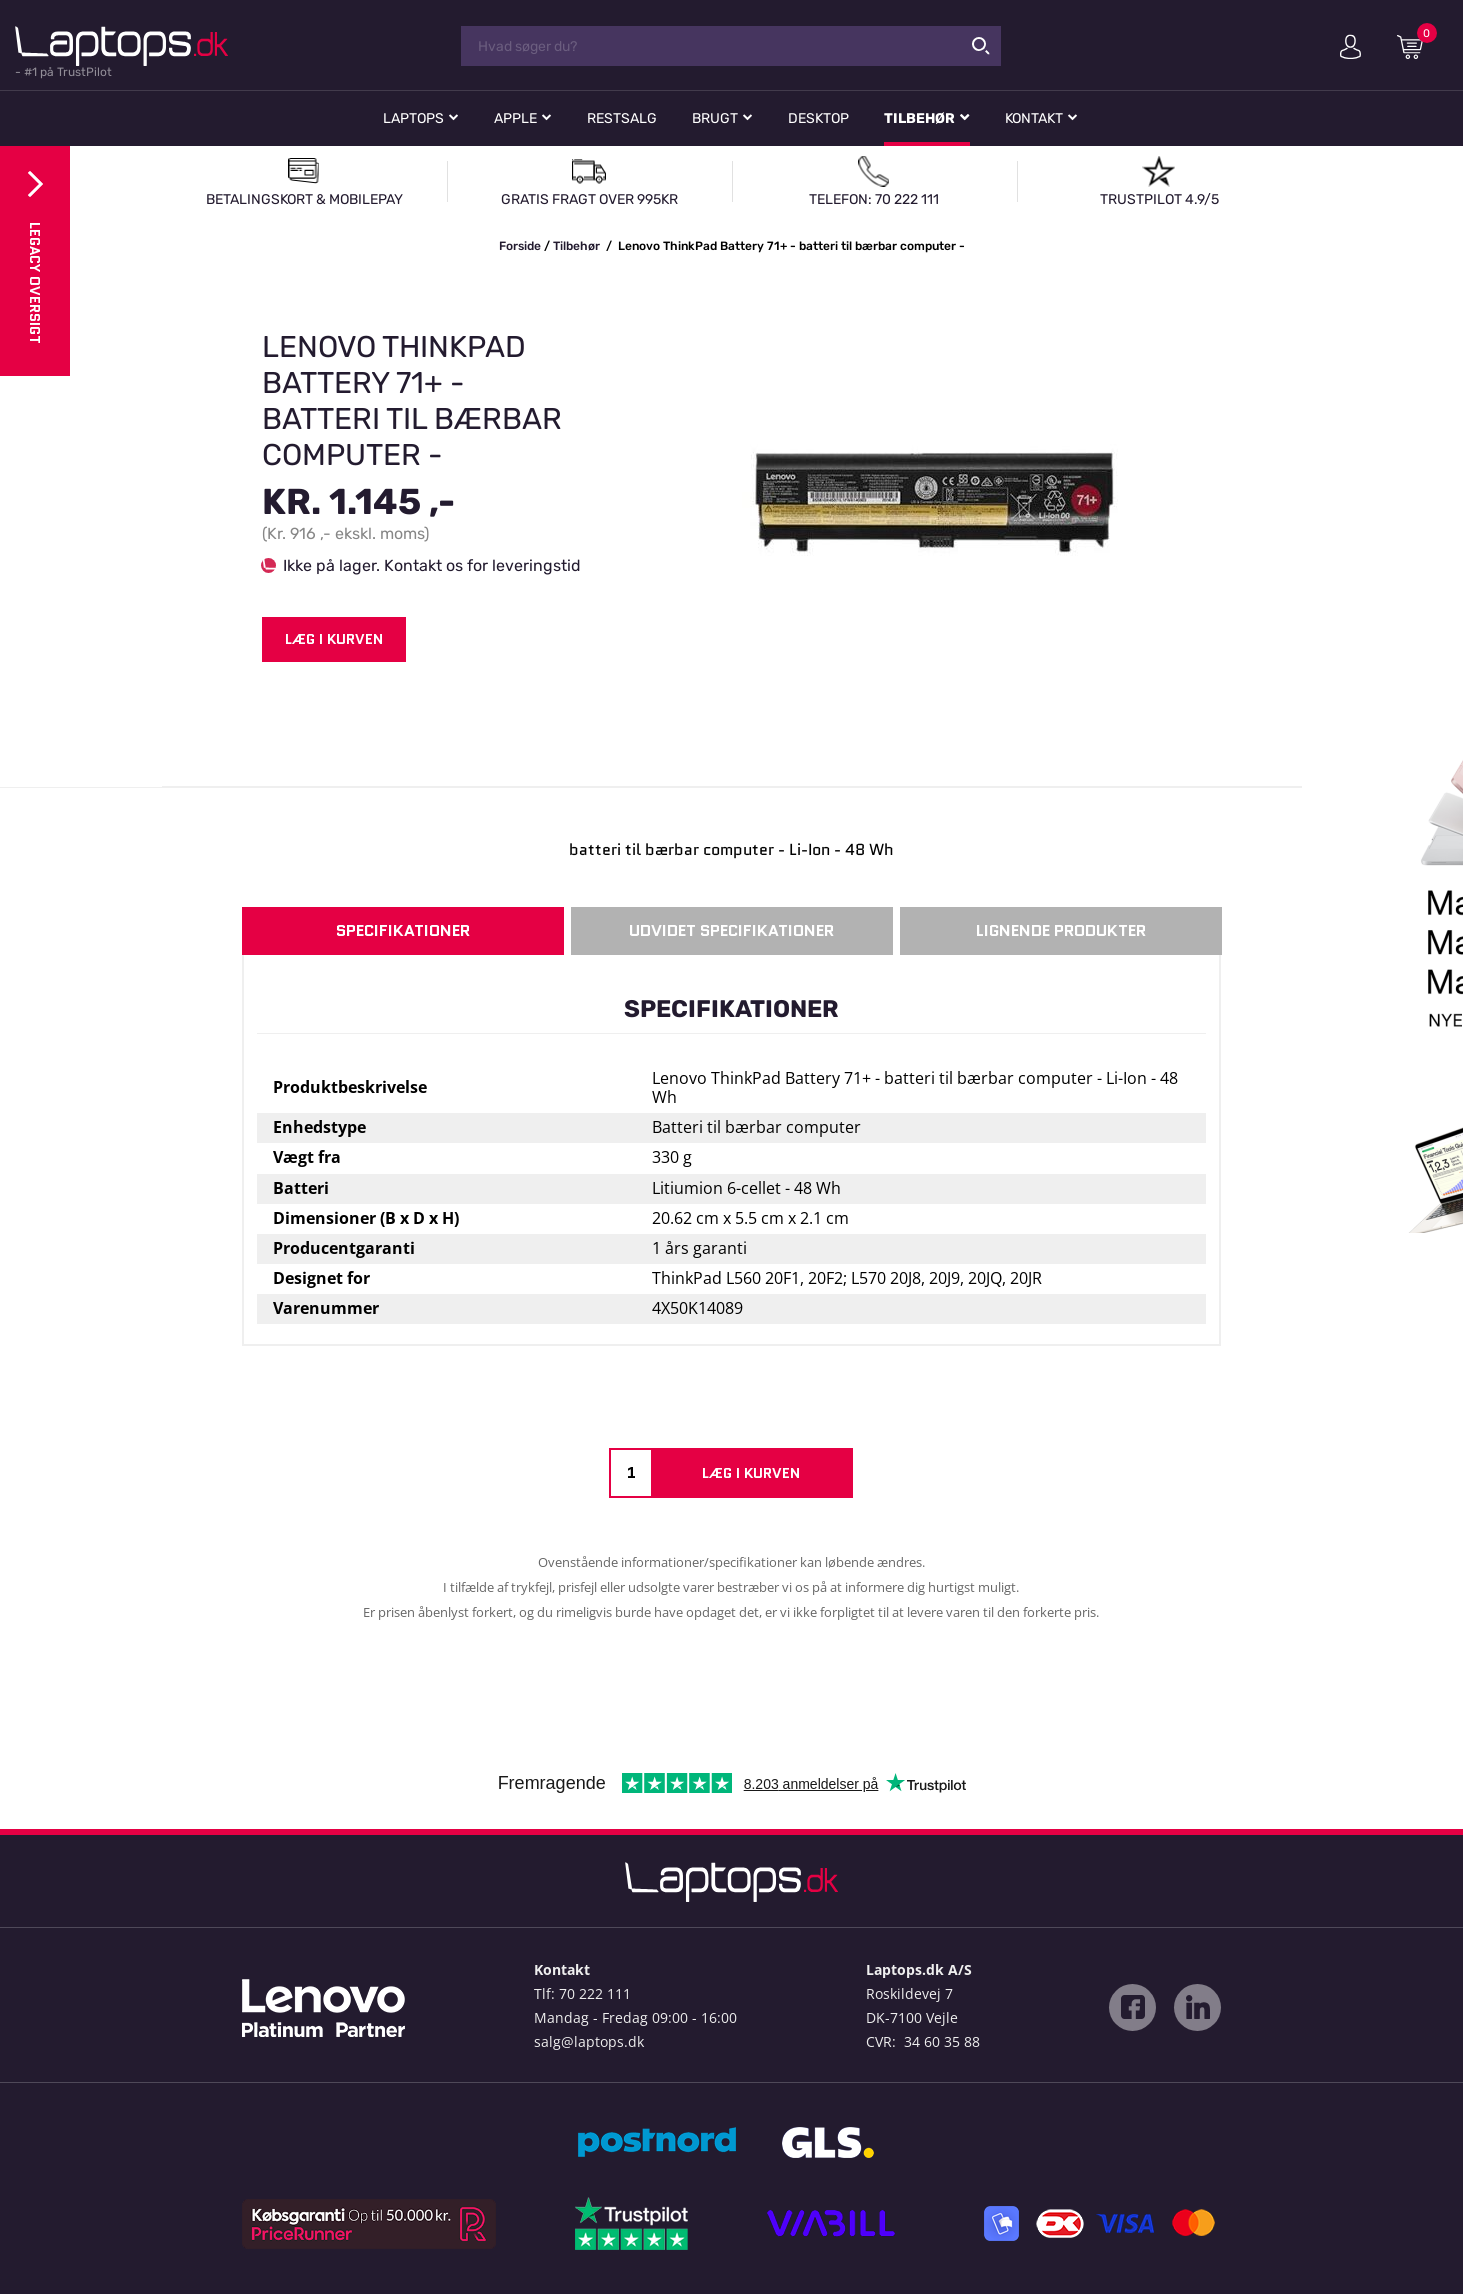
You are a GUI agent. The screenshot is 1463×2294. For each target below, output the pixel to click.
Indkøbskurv (1417, 46)
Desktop (818, 118)
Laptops (413, 118)
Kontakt (1034, 118)
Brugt (715, 118)
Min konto (1350, 47)
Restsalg (622, 118)
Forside (520, 246)
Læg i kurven (334, 639)
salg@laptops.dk (589, 2041)
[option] (731, 503)
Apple (515, 118)
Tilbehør (919, 118)
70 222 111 (595, 1993)
